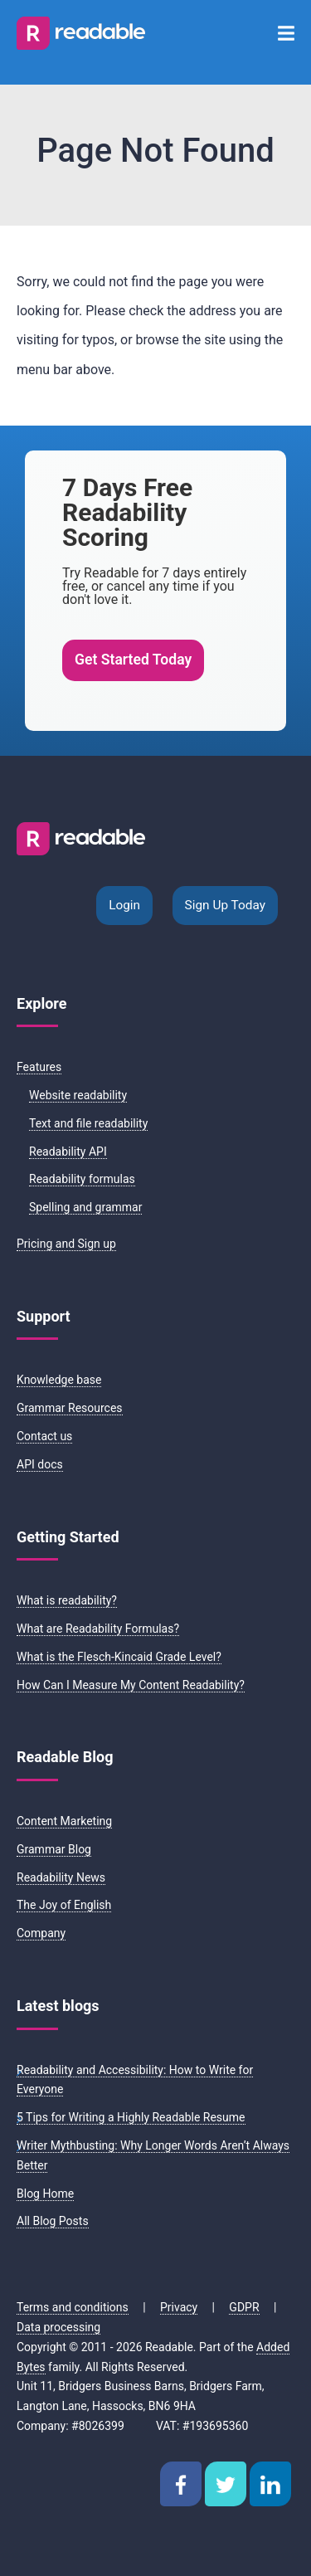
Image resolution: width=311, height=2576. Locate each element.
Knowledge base (59, 1379)
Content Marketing (64, 1821)
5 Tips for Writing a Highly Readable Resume (131, 2117)
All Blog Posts (53, 2221)
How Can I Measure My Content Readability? (131, 1685)
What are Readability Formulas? (98, 1628)
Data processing (58, 2327)
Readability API (68, 1151)
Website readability (78, 1095)
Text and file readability (88, 1123)
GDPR (244, 2307)
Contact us (44, 1436)
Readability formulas (82, 1179)
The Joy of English (64, 1904)
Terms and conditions (73, 2307)
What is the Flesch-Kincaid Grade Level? (119, 1656)
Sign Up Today (225, 905)
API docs (40, 1464)
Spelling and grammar (85, 1207)
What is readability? (67, 1600)
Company (41, 1933)
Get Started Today (133, 659)
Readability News (61, 1877)
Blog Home (45, 2193)
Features (39, 1067)
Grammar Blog (54, 1849)
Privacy (178, 2307)
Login (124, 905)
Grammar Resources (70, 1408)
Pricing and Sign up (66, 1243)
